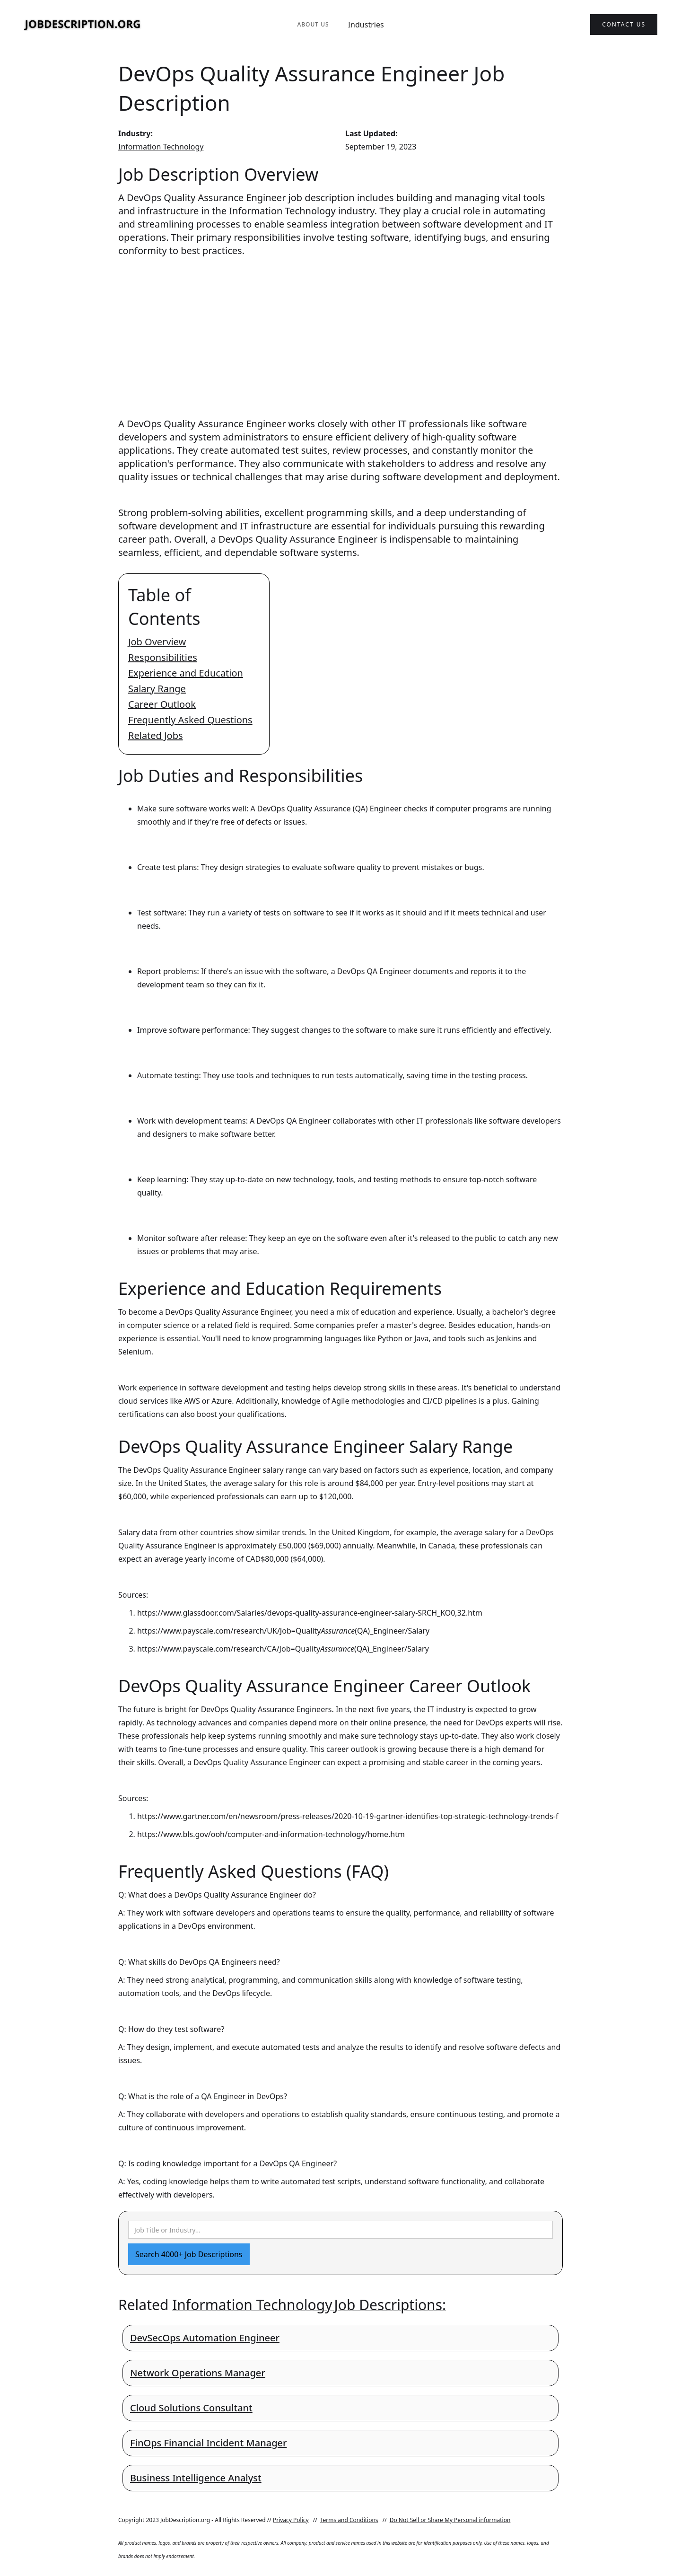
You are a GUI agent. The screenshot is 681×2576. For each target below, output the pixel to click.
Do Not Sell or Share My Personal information (450, 2520)
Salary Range (157, 688)
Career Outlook (162, 704)
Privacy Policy (291, 2520)
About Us (313, 24)
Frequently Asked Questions (190, 719)
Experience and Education (185, 673)
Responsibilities (162, 657)
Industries (366, 24)
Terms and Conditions (349, 2520)
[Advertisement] (340, 328)
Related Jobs (155, 735)
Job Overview (157, 641)
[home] (83, 25)
